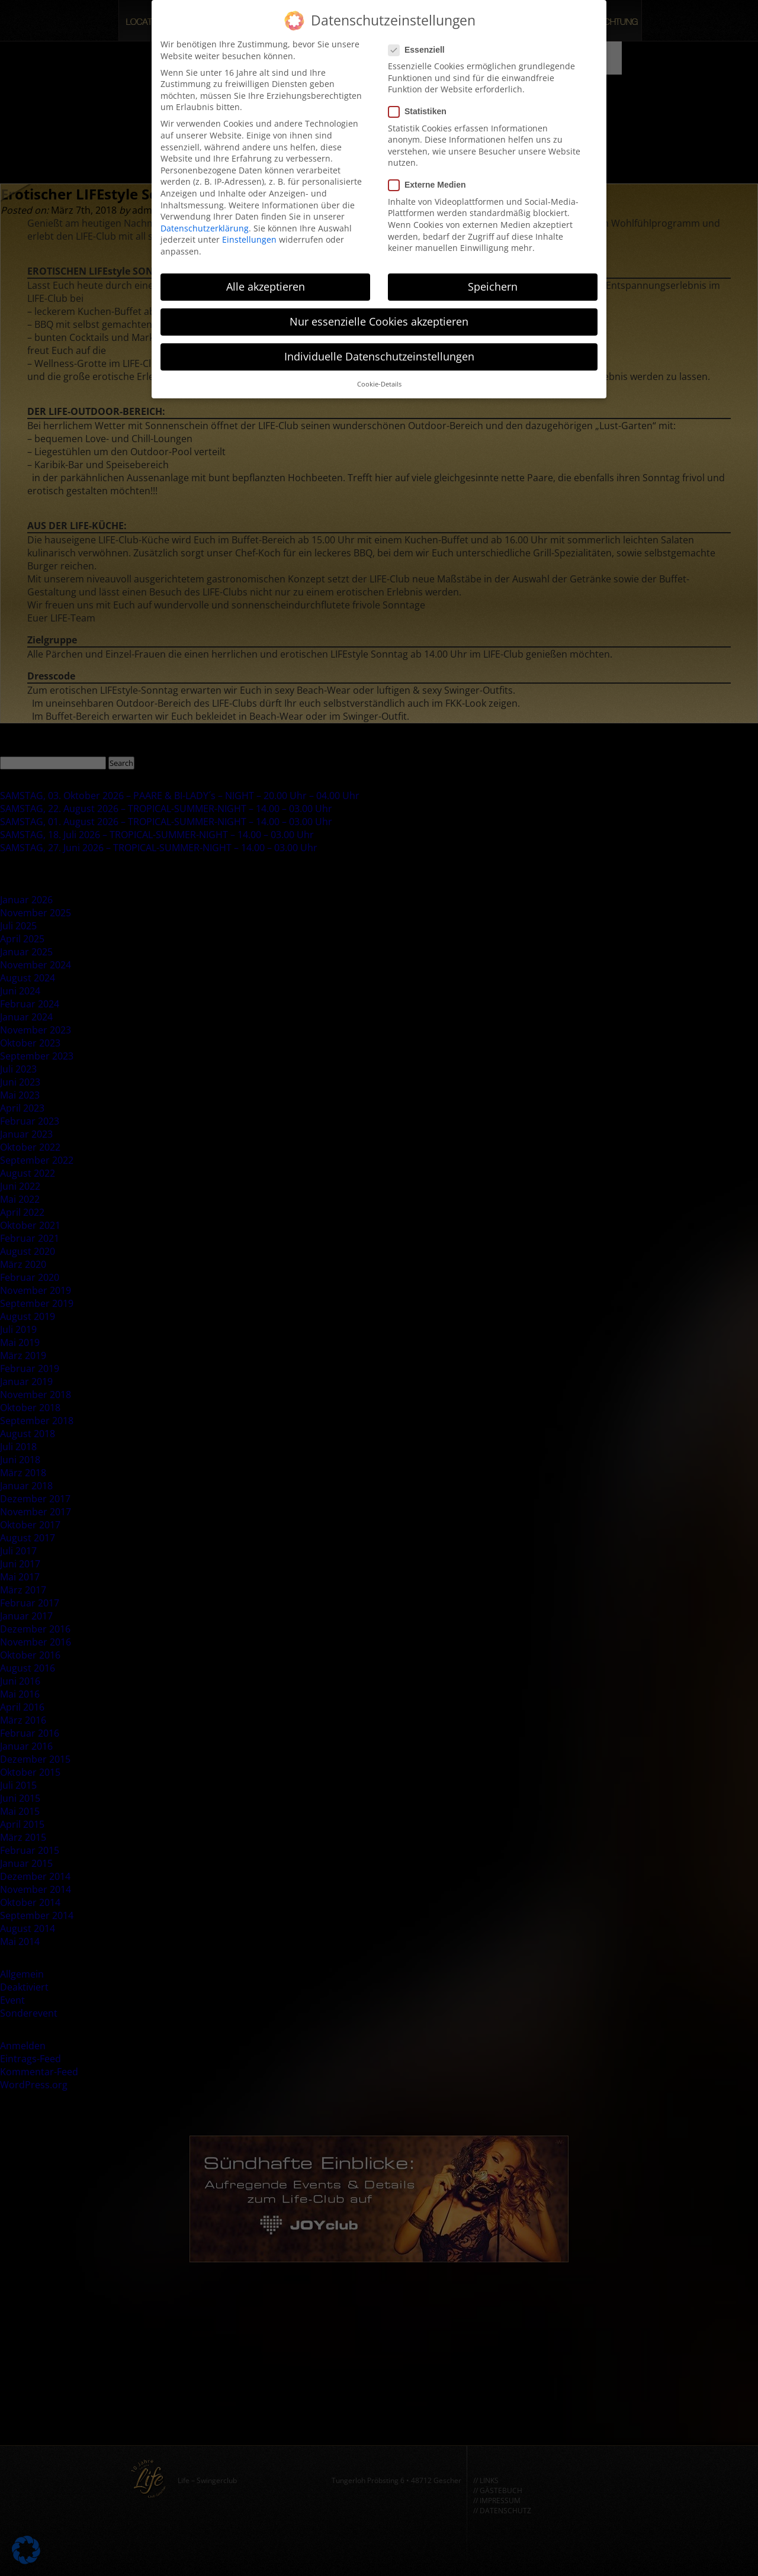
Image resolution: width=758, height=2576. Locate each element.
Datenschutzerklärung (204, 224)
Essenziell (420, 46)
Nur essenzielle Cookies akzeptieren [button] (379, 318)
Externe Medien (430, 182)
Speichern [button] (493, 283)
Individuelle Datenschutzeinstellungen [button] (379, 353)
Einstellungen (249, 236)
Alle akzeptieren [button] (265, 283)
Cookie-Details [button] (379, 381)
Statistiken (421, 108)
